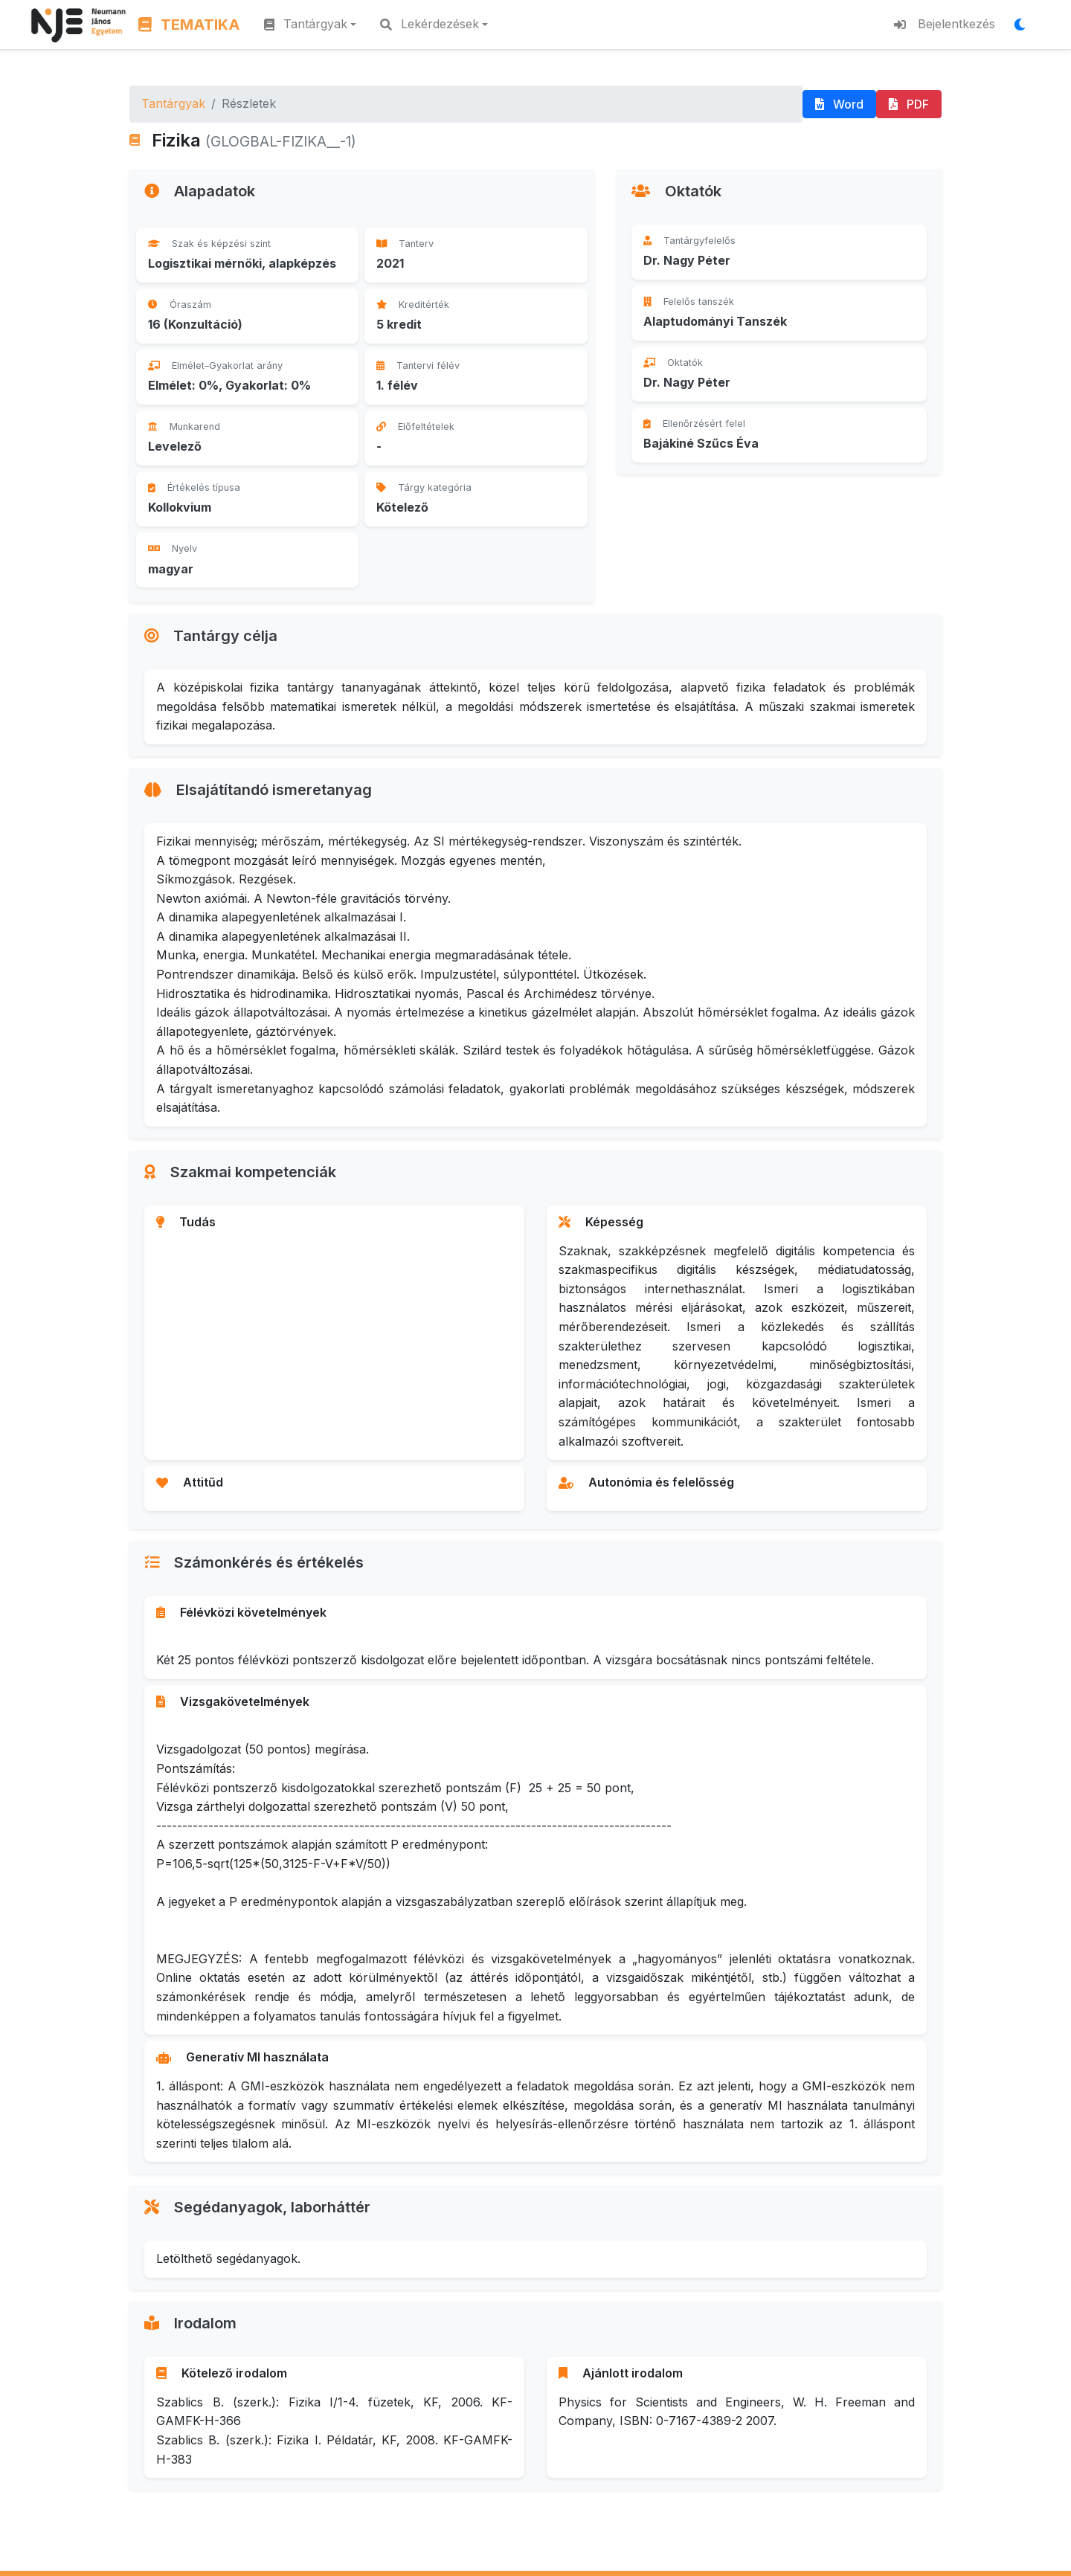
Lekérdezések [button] (429, 23)
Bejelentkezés (944, 23)
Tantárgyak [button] (305, 23)
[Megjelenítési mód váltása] (1024, 24)
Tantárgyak (173, 103)
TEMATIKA (189, 24)
